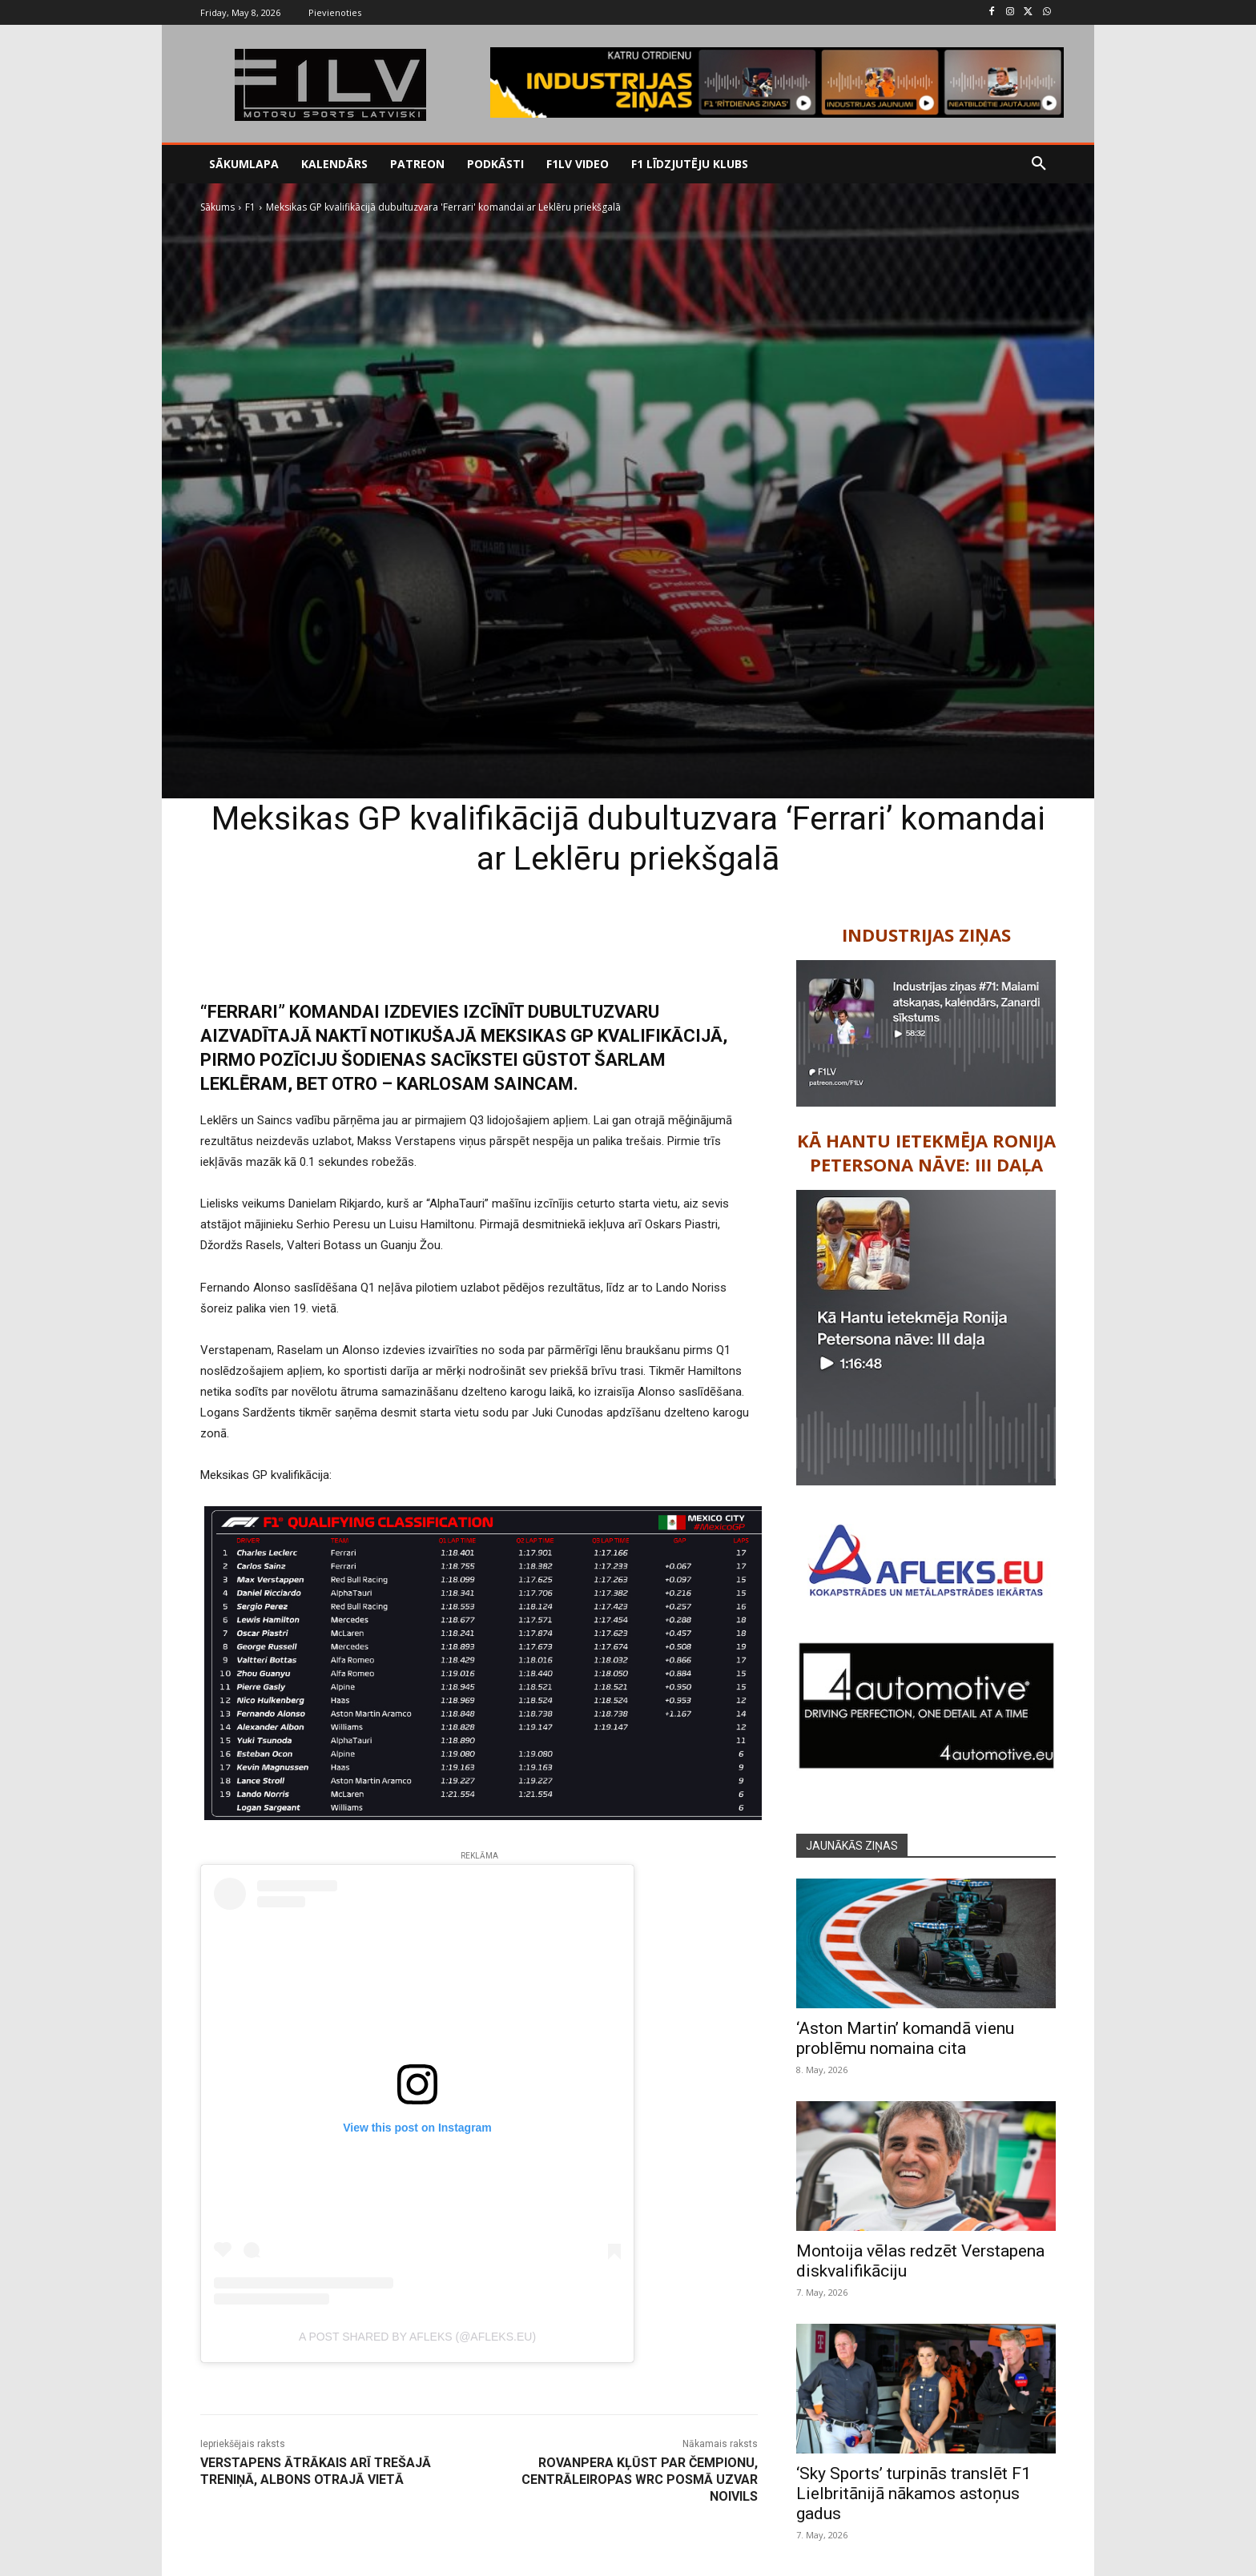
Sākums (217, 207)
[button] (1039, 164)
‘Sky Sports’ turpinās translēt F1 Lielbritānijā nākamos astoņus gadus (913, 2493)
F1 (250, 207)
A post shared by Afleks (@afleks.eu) (417, 2336)
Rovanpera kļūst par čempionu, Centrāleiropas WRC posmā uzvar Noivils (639, 2479)
